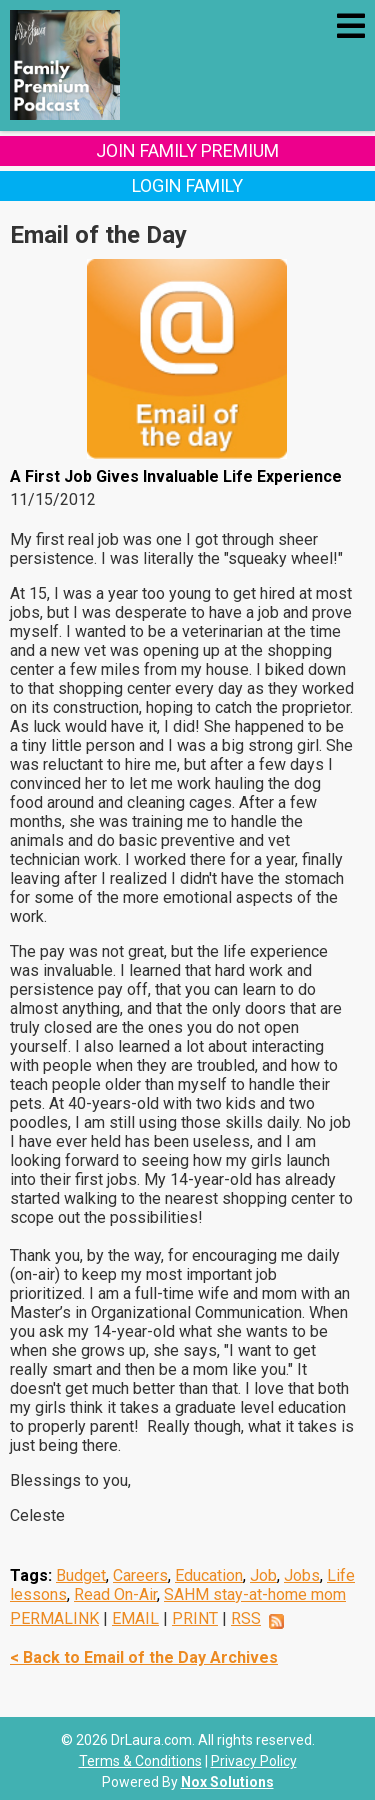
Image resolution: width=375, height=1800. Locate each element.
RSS (246, 1618)
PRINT (195, 1618)
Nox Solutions (227, 1782)
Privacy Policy (254, 1761)
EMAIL (135, 1618)
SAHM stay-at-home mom (255, 1594)
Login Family (187, 185)
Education (209, 1575)
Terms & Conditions (140, 1761)
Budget (81, 1575)
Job (263, 1575)
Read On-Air (115, 1594)
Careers (140, 1575)
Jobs (302, 1575)
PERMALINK (54, 1618)
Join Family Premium (187, 150)
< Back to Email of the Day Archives (144, 1657)
